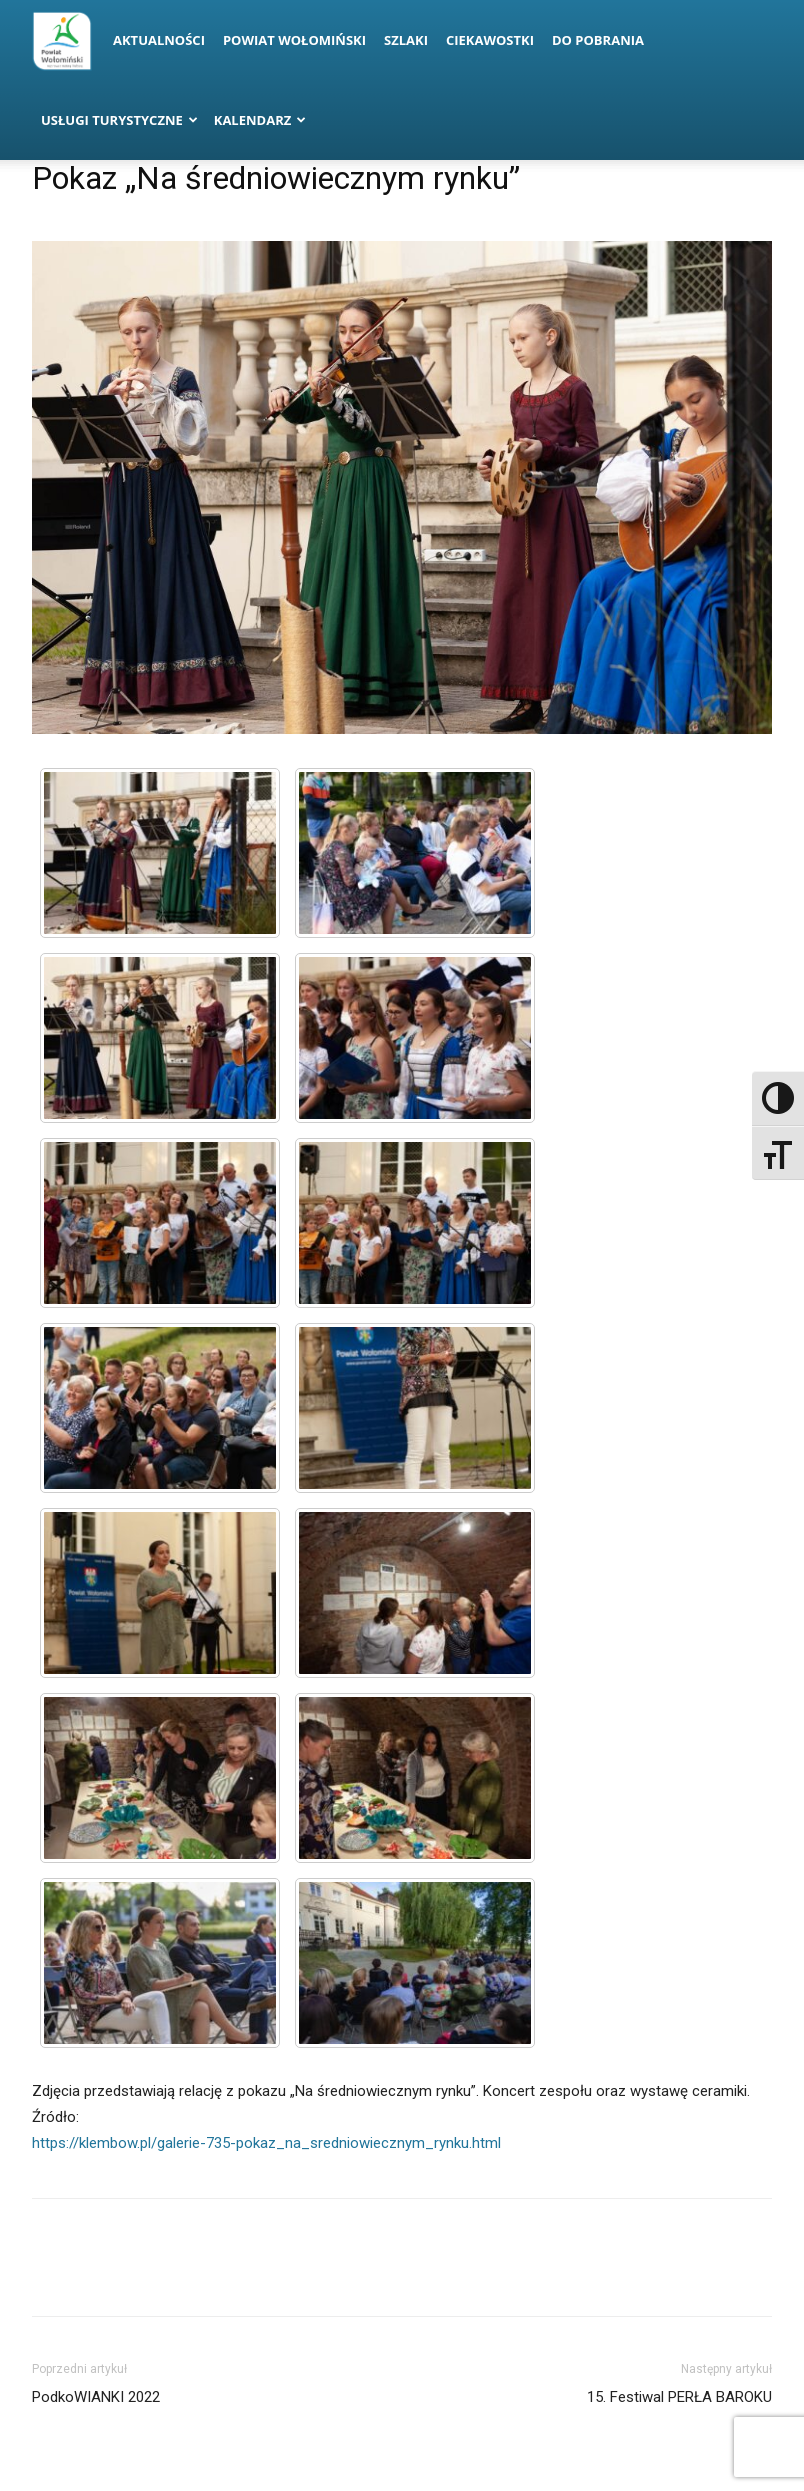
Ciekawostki (490, 40)
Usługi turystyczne (119, 120)
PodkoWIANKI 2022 (96, 2397)
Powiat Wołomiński (294, 40)
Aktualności (159, 40)
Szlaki (406, 40)
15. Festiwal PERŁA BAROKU (679, 2397)
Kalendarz (260, 120)
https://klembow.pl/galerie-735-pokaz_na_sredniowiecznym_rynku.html (266, 2143)
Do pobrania (598, 40)
